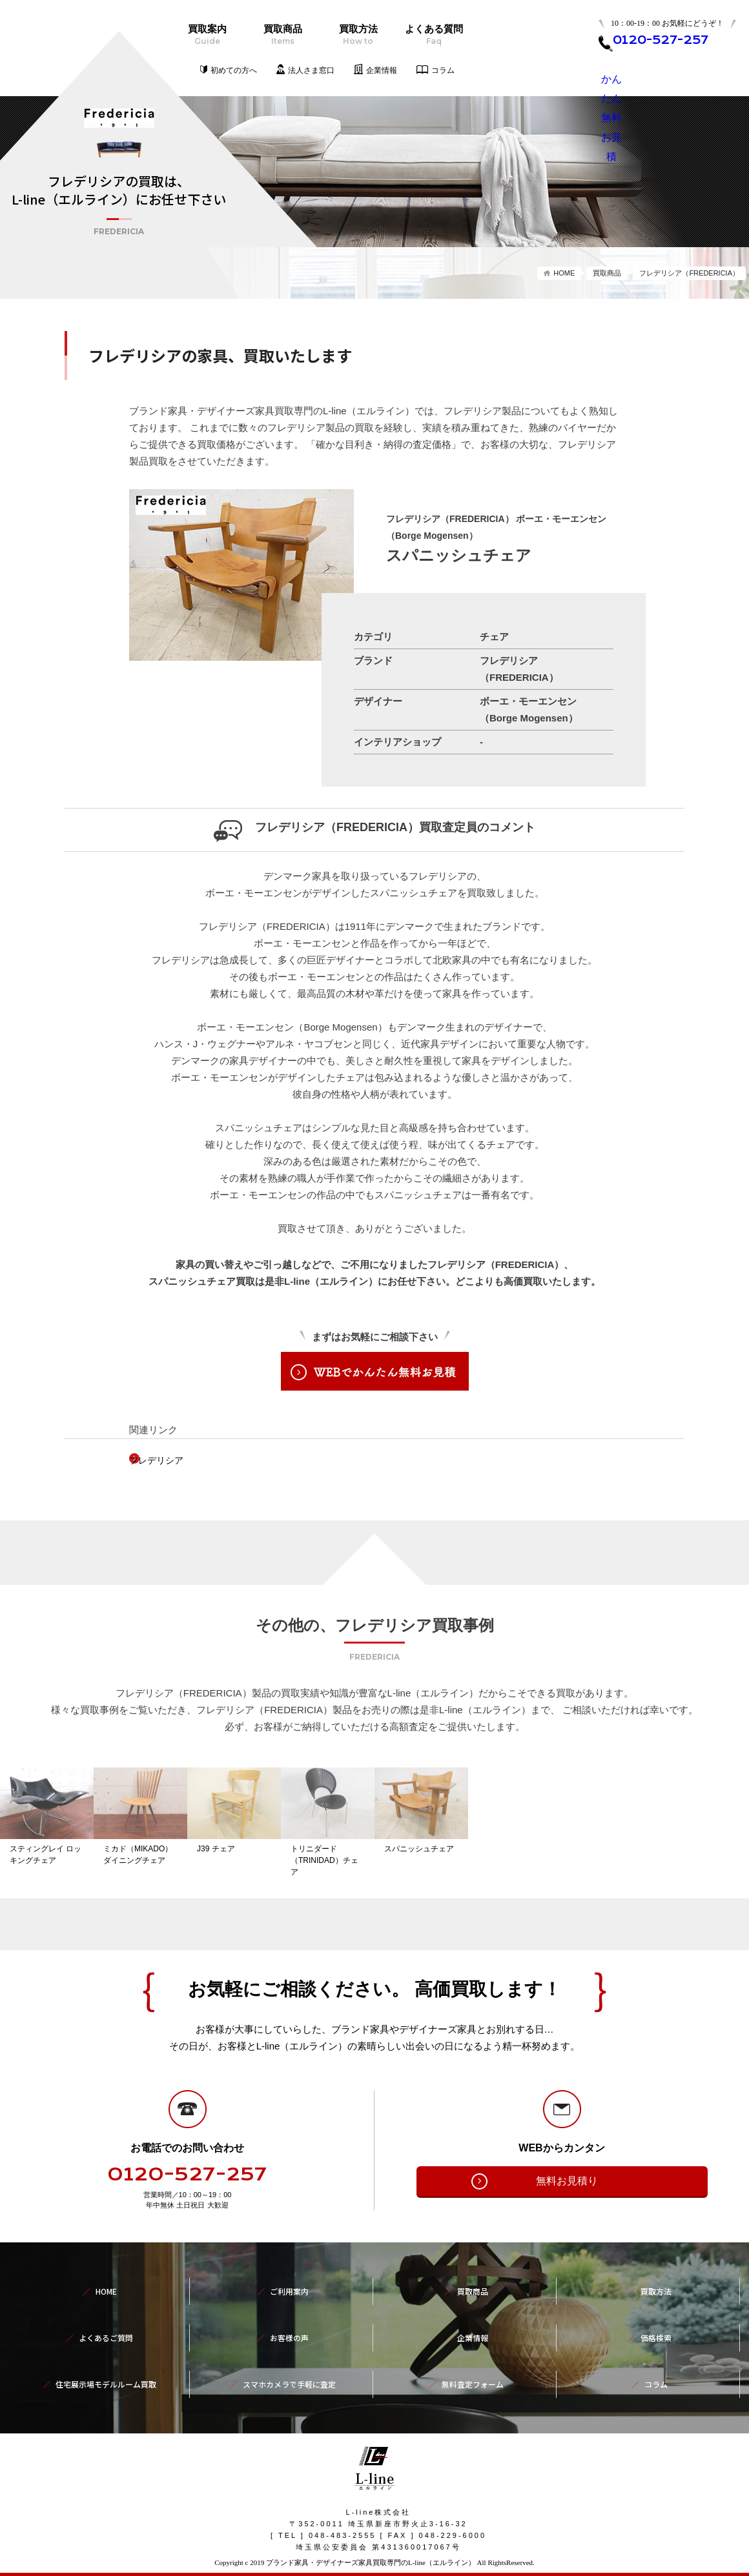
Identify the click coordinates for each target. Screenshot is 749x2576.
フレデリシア (178, 1459)
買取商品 (282, 35)
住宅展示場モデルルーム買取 (106, 2363)
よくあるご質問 (106, 2335)
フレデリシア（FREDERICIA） (689, 273)
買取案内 (207, 35)
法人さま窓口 (311, 70)
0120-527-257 (187, 2199)
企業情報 (381, 70)
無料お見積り (567, 2205)
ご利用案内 (289, 2306)
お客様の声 (289, 2335)
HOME (564, 273)
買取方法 (358, 35)
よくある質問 (433, 35)
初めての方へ (233, 70)
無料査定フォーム (472, 2363)
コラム (443, 70)
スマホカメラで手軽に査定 (289, 2363)
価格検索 (656, 2335)
